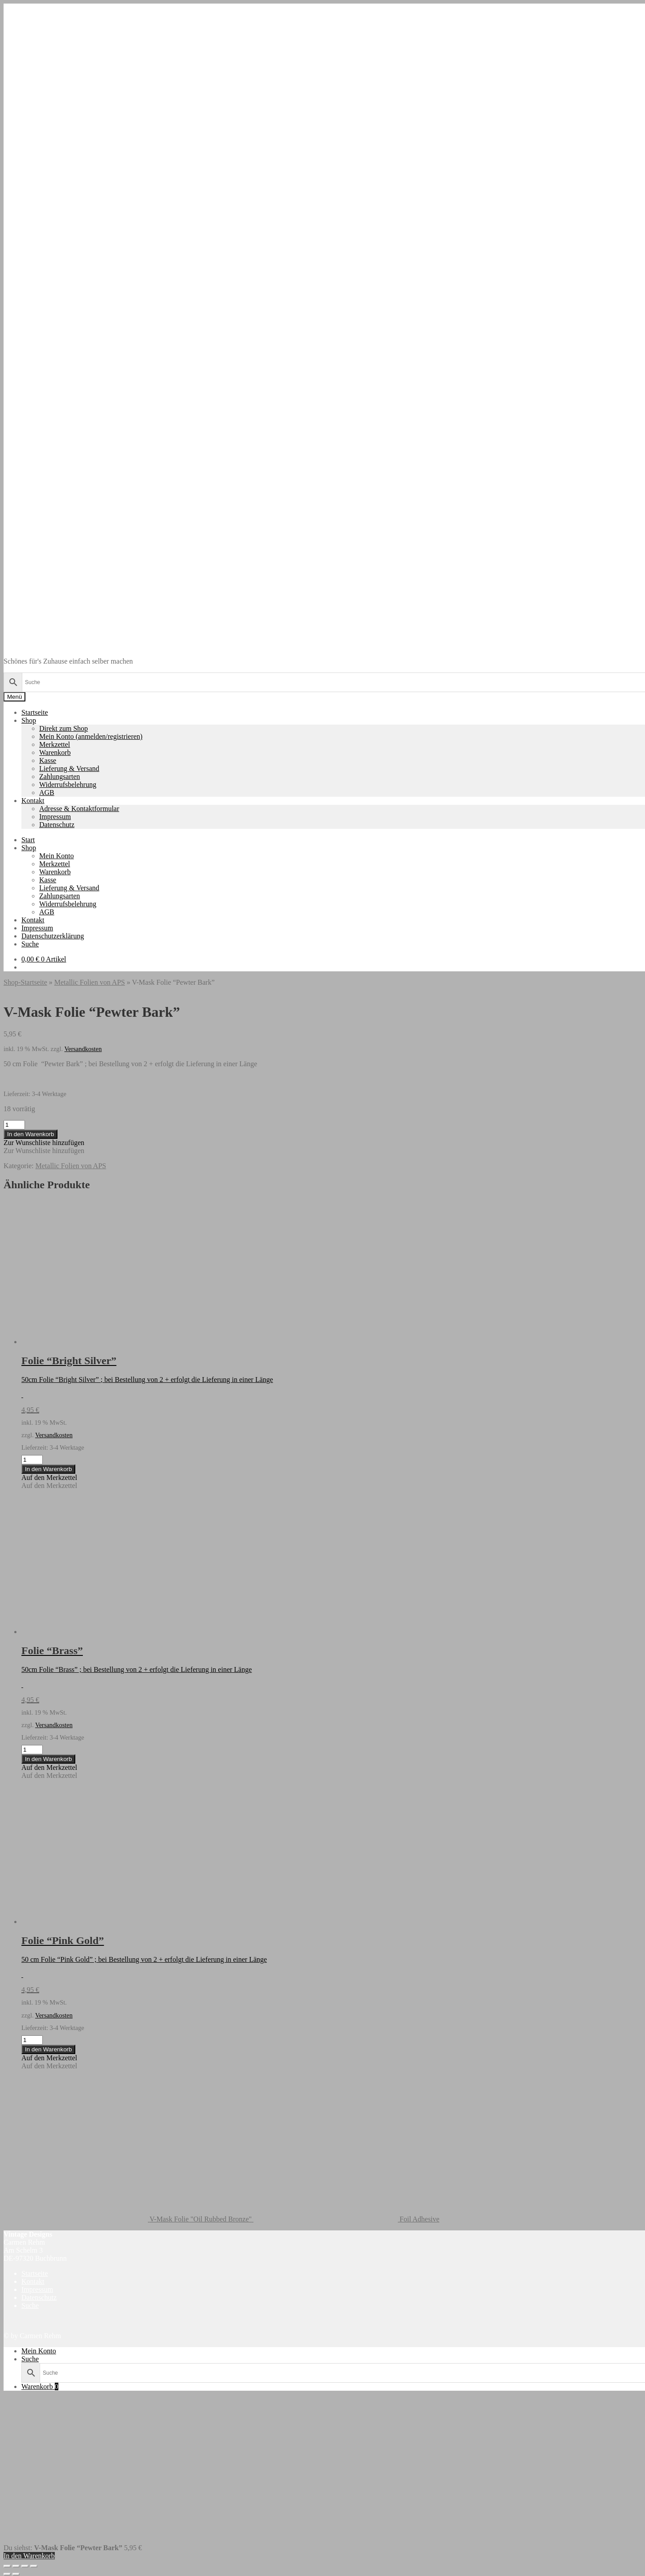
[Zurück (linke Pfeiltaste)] (7, 2574)
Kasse (47, 760)
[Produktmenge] (14, 1124)
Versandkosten (83, 1048)
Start (28, 840)
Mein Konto (56, 856)
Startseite (34, 712)
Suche (30, 944)
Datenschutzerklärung (52, 936)
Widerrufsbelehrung (67, 784)
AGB (46, 792)
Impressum (55, 816)
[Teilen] (25, 2566)
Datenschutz (56, 824)
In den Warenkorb (30, 1134)
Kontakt (33, 800)
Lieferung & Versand (69, 768)
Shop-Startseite (25, 982)
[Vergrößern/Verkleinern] (7, 2566)
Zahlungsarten (59, 776)
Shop (28, 720)
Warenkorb (55, 752)
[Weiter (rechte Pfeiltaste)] (16, 2574)
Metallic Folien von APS (89, 982)
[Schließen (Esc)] (33, 2566)
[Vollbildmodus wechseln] (16, 2566)
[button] (44, 1142)
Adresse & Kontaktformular (79, 808)
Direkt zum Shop (63, 728)
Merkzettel (54, 744)
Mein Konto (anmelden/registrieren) (91, 736)
